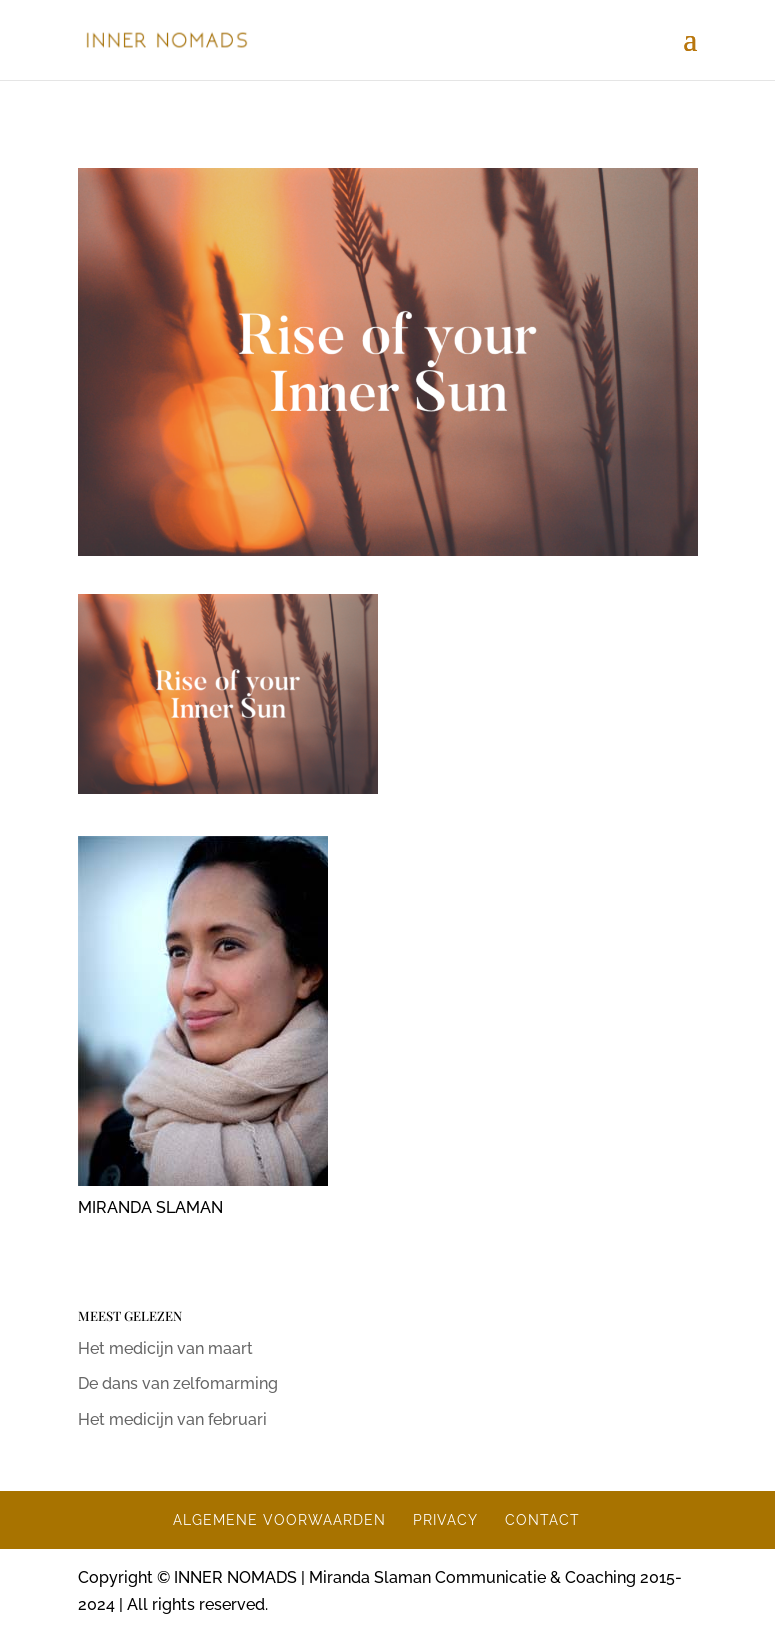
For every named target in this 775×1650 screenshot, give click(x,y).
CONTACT (542, 1520)
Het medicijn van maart (165, 1348)
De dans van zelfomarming (178, 1383)
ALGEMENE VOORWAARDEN (279, 1520)
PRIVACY (445, 1520)
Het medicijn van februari (172, 1419)
